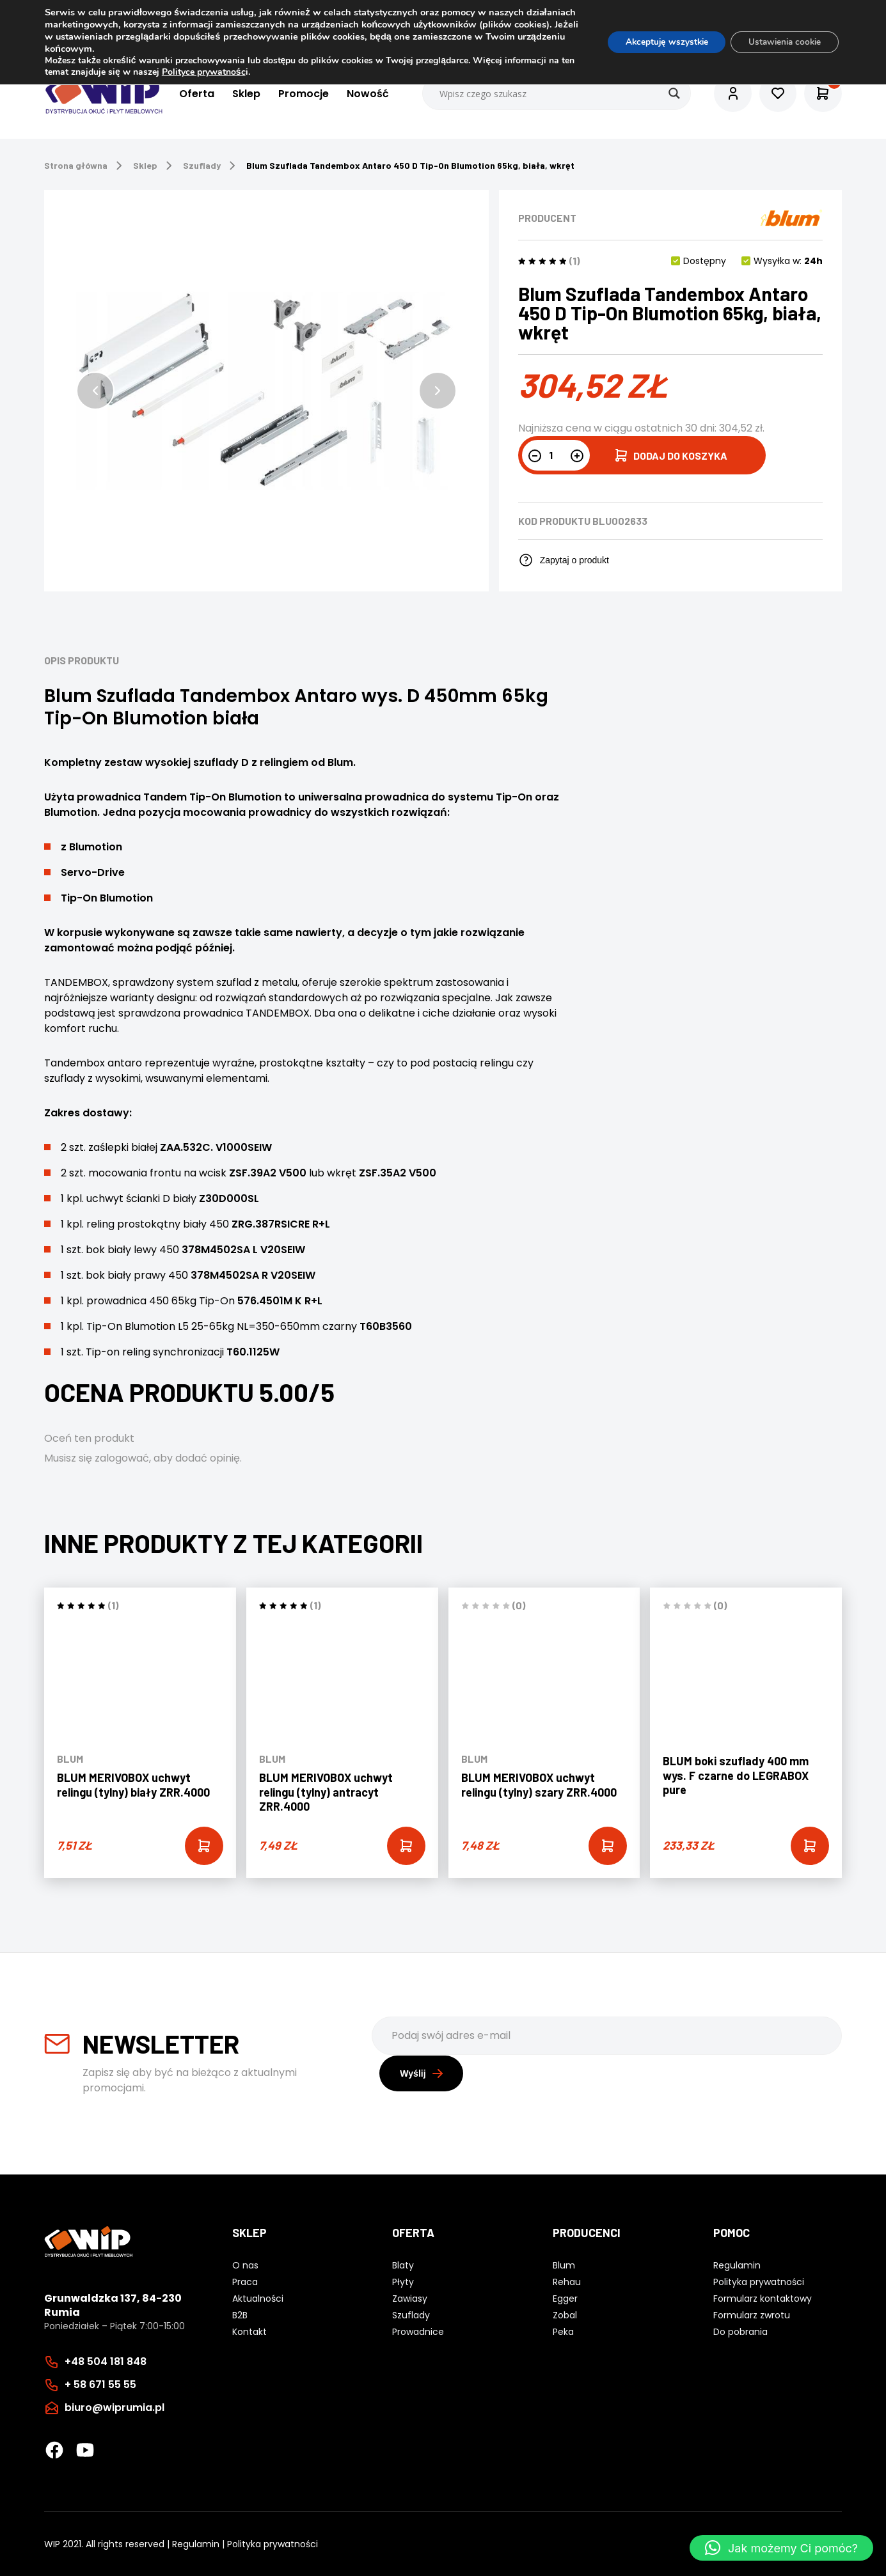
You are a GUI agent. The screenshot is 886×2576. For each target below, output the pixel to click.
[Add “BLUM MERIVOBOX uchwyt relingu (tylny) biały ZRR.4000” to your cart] (204, 1846)
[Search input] (555, 93)
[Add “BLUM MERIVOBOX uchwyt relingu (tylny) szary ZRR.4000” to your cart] (608, 1846)
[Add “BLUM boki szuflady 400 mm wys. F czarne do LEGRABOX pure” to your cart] (810, 1846)
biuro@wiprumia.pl (114, 2407)
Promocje (302, 93)
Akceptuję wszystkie (657, 42)
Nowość (366, 93)
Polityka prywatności (272, 2543)
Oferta (195, 93)
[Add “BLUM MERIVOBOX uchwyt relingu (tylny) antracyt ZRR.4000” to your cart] (406, 1846)
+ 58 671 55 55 (100, 2384)
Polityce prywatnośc (219, 72)
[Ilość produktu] (556, 455)
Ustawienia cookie (781, 42)
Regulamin (195, 2543)
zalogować (122, 1458)
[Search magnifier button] (672, 93)
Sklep (245, 93)
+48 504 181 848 (105, 2361)
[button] (95, 390)
